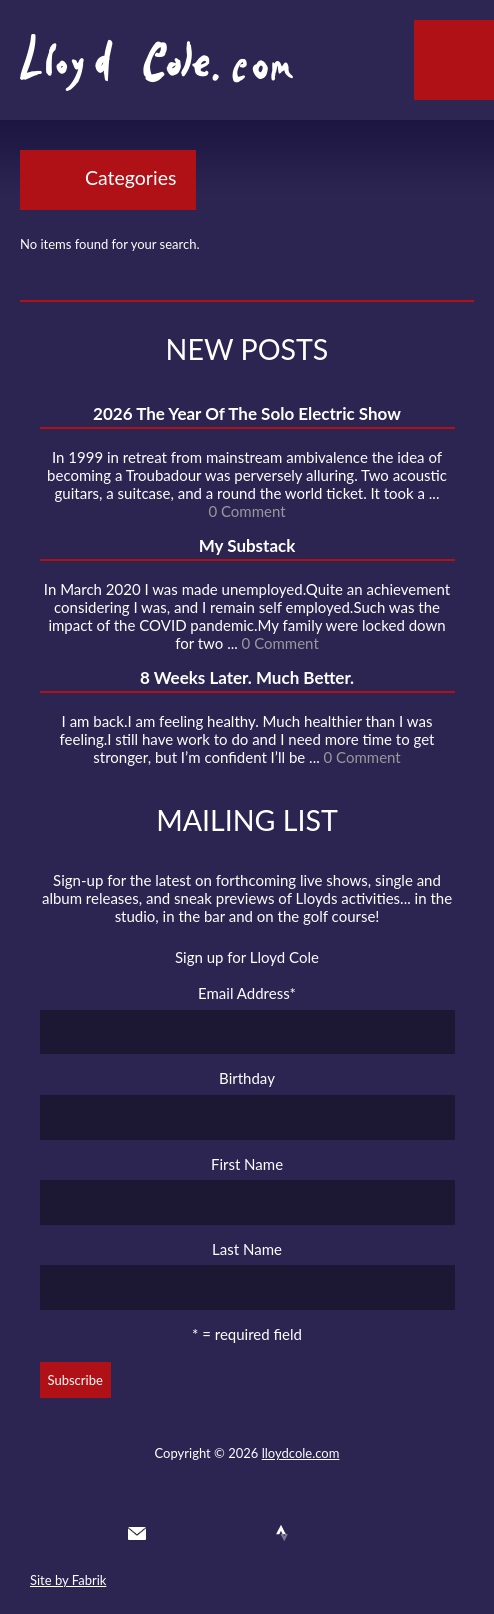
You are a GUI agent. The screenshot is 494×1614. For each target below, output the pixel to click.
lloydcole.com (301, 1453)
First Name (247, 1164)
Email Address (247, 993)
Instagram (318, 1533)
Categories (130, 177)
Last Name (247, 1249)
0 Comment (246, 511)
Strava (282, 1533)
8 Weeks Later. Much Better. (247, 677)
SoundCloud (246, 1533)
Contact (137, 1533)
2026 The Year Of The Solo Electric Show (247, 413)
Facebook (209, 1533)
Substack (354, 1533)
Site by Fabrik (68, 1580)
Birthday (247, 1078)
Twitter (173, 1533)
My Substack (247, 545)
